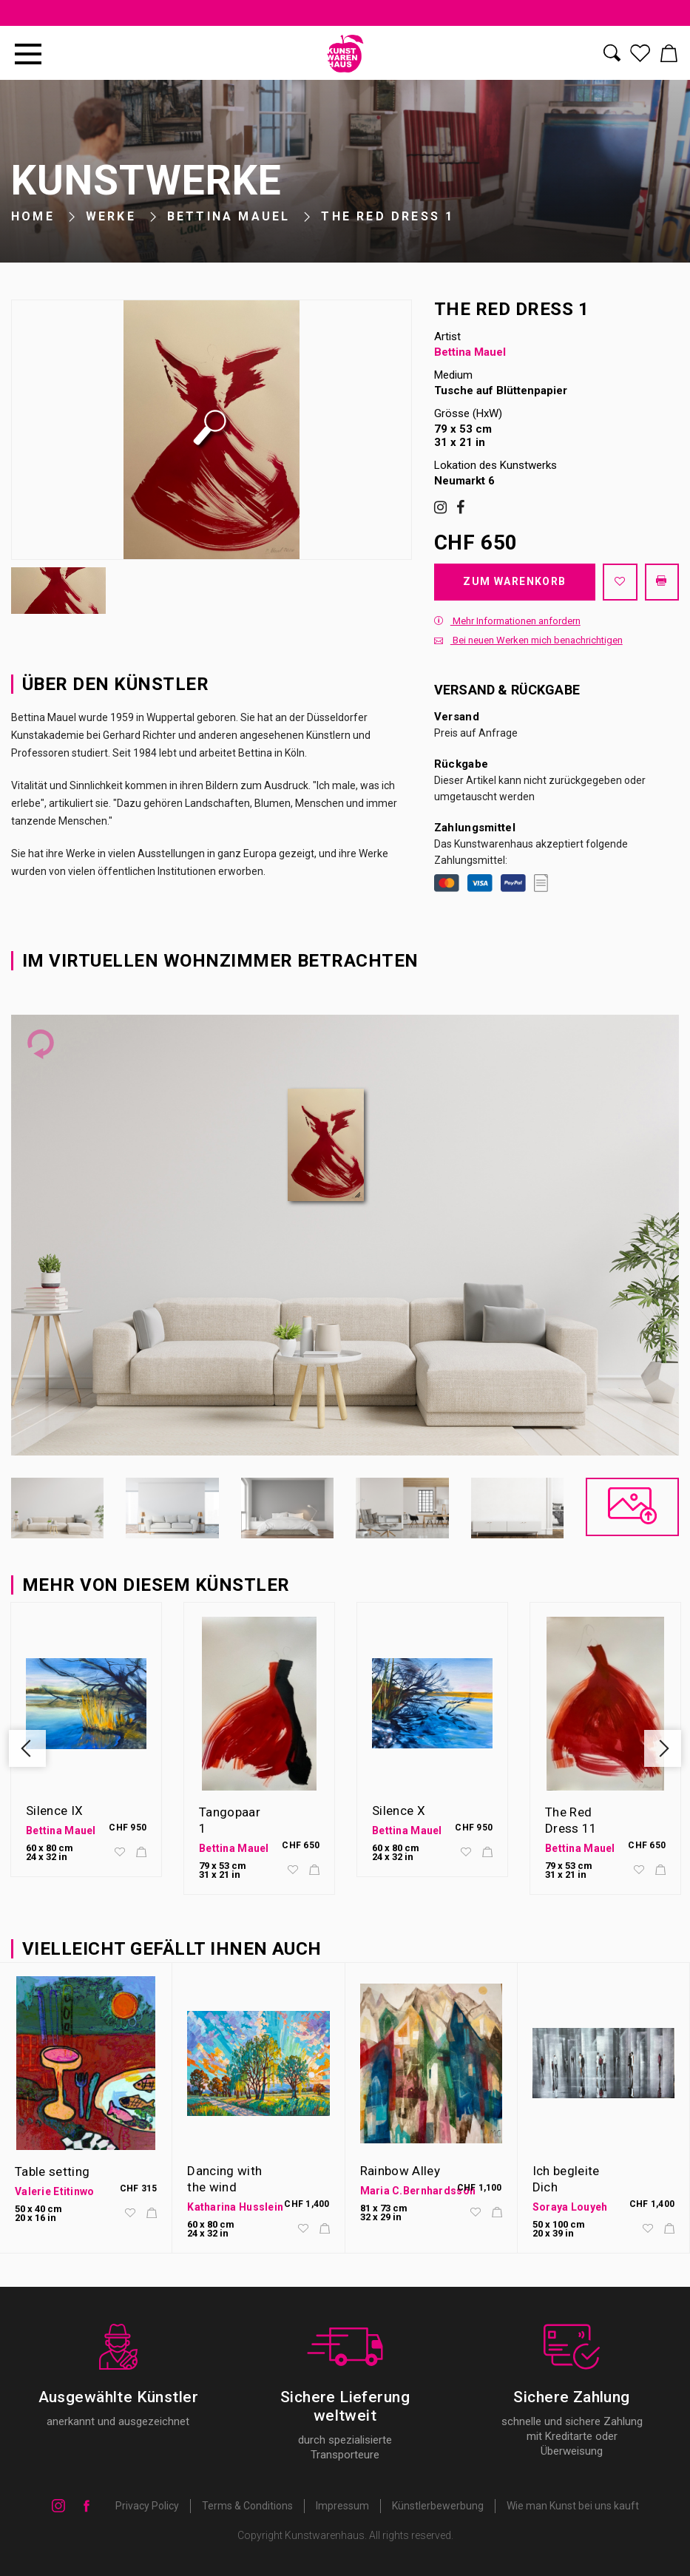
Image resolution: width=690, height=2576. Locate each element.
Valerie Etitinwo (54, 2191)
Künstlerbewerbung (438, 2506)
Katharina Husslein (235, 2207)
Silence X (398, 1810)
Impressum (342, 2506)
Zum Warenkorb (514, 581)
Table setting (52, 2171)
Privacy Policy (147, 2506)
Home (33, 216)
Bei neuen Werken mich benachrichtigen (528, 640)
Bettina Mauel (229, 216)
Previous (27, 1748)
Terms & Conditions (247, 2506)
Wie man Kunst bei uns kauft (573, 2506)
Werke (111, 216)
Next (662, 1748)
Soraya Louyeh (570, 2207)
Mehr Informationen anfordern (507, 620)
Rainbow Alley (400, 2170)
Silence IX (54, 1810)
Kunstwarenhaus (325, 2535)
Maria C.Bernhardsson (418, 2191)
